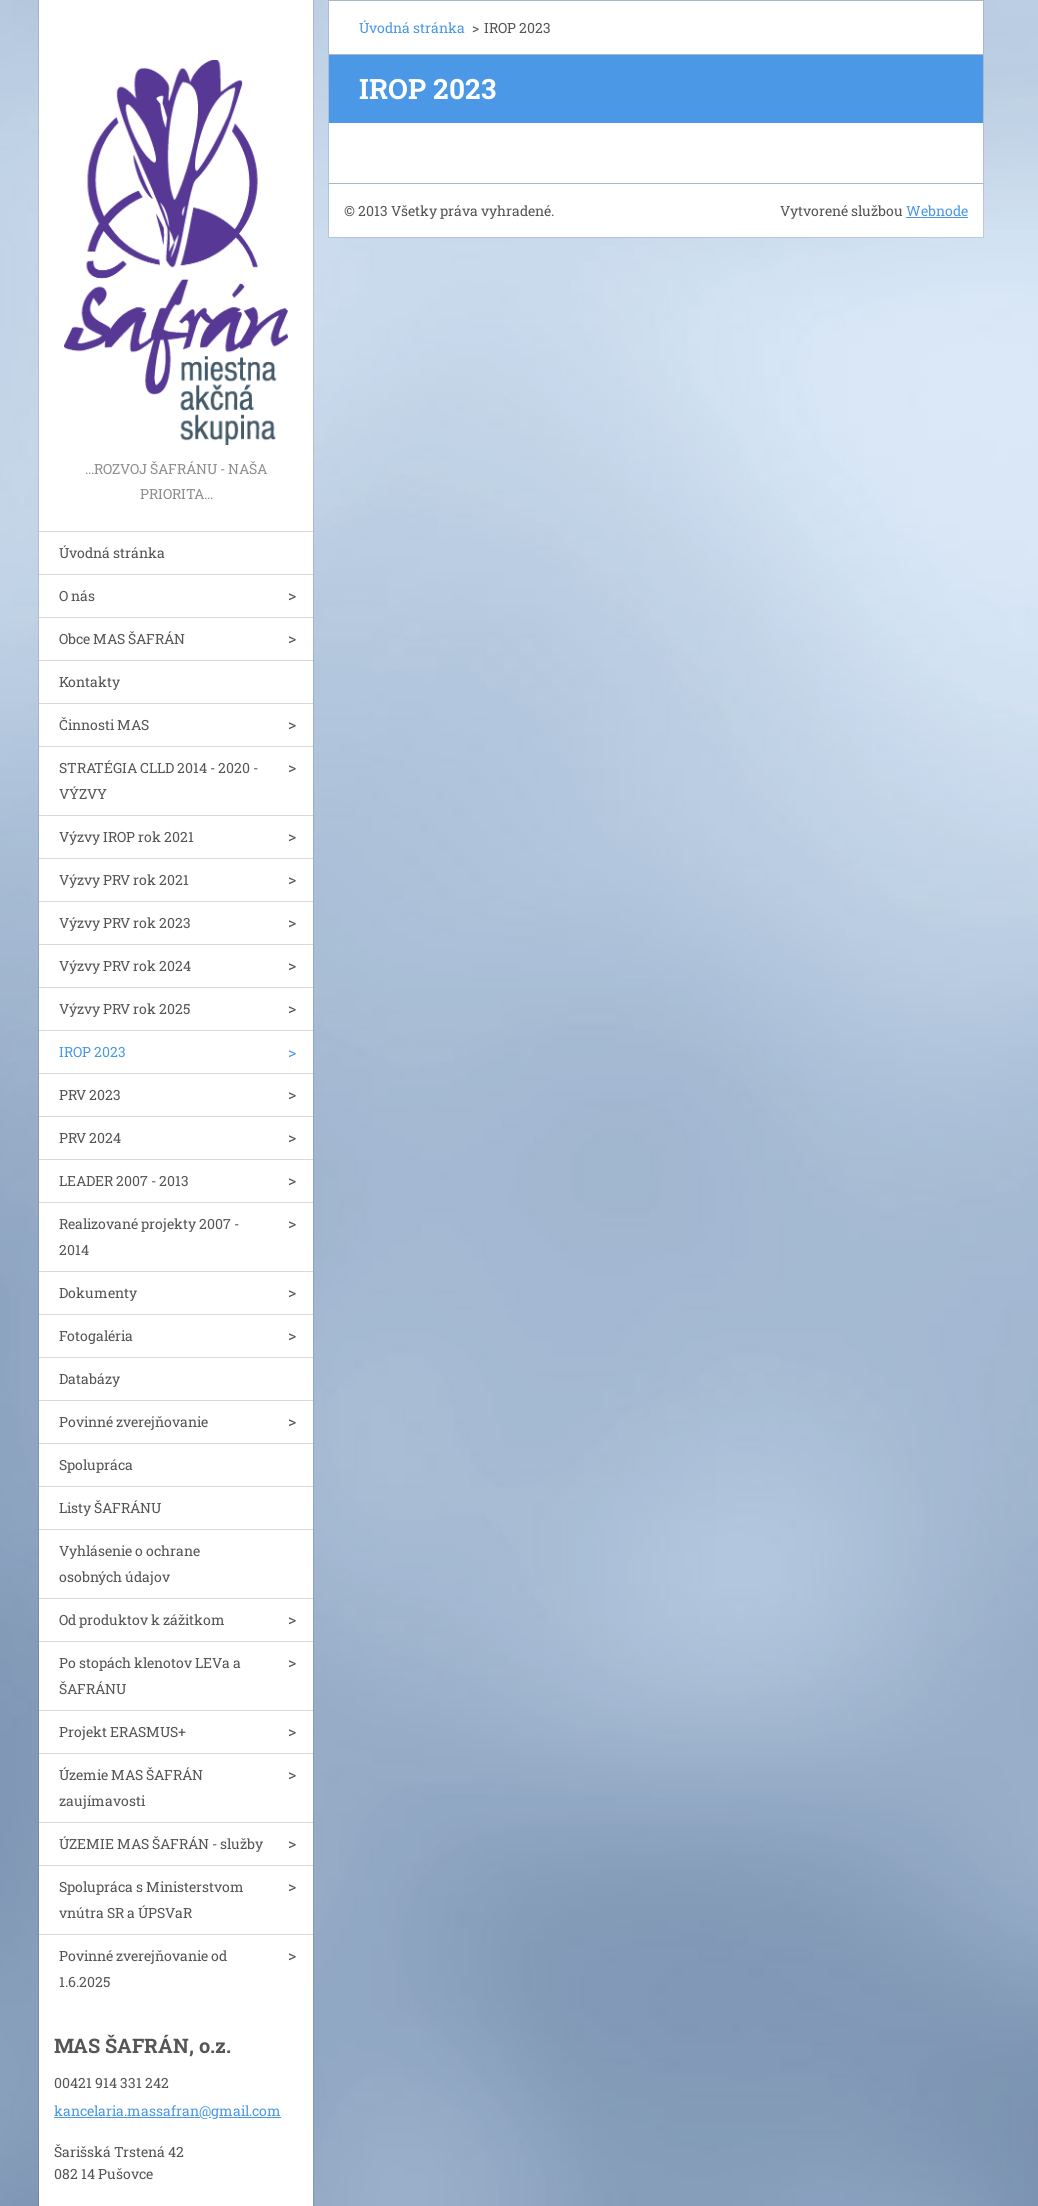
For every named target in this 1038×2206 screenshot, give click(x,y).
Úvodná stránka (112, 552)
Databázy (89, 1378)
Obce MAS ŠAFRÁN (122, 638)
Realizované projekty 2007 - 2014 (149, 1236)
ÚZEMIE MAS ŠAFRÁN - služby (161, 1843)
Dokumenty (98, 1292)
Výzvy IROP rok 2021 (126, 836)
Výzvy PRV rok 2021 (124, 879)
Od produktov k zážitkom (142, 1619)
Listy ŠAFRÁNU (110, 1507)
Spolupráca (96, 1464)
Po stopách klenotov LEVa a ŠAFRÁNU (150, 1675)
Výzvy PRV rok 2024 (125, 965)
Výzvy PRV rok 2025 (124, 1008)
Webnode (937, 210)
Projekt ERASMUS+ (122, 1731)
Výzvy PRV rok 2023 (125, 922)
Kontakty (89, 681)
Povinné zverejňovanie (133, 1421)
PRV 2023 (90, 1094)
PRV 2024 (90, 1137)
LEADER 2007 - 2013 (124, 1180)
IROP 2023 (92, 1051)
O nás (77, 595)
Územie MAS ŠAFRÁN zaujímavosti (131, 1787)
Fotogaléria (96, 1335)
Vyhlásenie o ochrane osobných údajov (129, 1563)
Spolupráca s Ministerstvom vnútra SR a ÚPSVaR (151, 1899)
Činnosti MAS (104, 724)
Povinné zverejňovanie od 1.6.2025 (143, 1968)
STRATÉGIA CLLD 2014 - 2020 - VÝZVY (158, 780)
